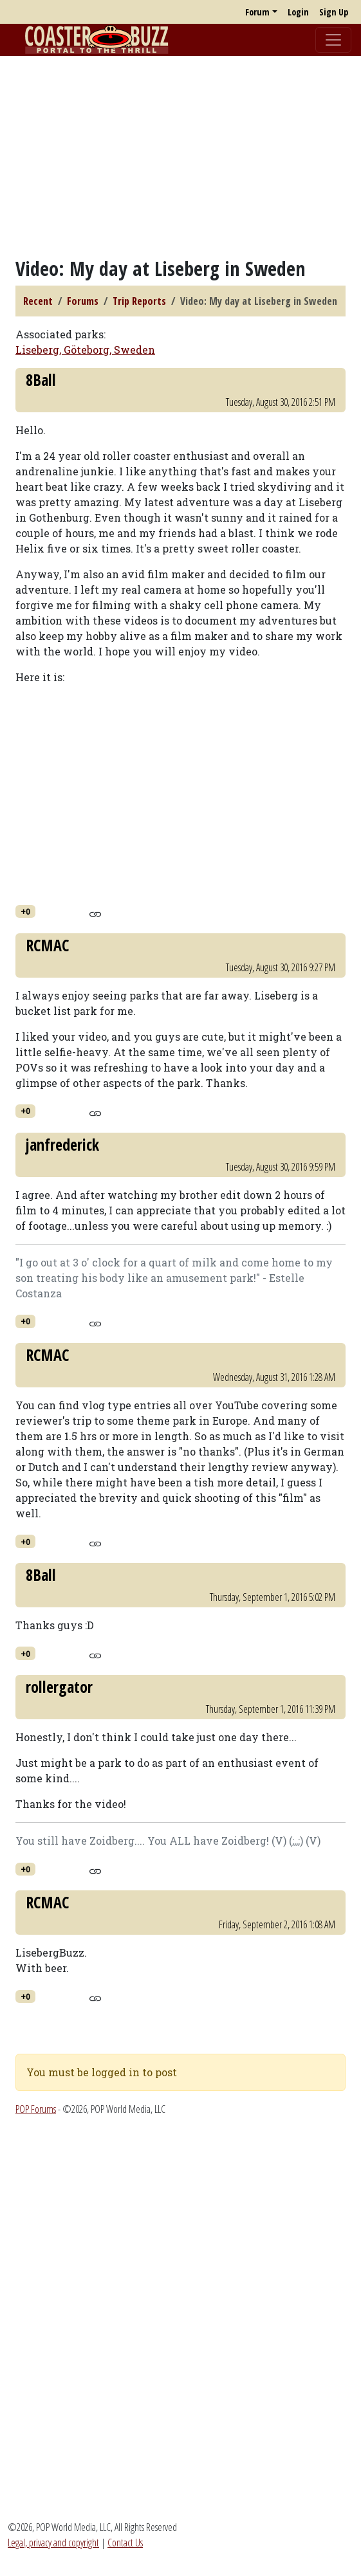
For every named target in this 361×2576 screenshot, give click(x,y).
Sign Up (333, 12)
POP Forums (35, 2109)
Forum (257, 12)
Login (298, 12)
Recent (38, 301)
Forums (82, 301)
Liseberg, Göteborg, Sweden (85, 349)
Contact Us (125, 2542)
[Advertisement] (180, 156)
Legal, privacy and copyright (53, 2542)
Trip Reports (139, 301)
